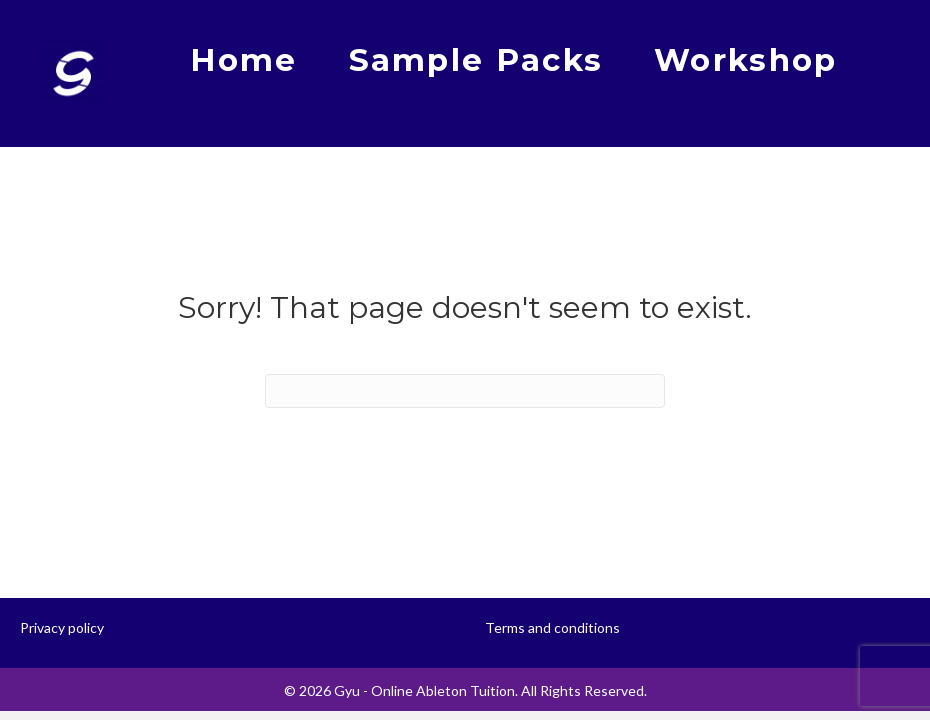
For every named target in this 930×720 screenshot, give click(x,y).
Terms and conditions (552, 627)
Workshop (745, 60)
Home (243, 60)
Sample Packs (476, 60)
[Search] (465, 391)
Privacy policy (62, 627)
